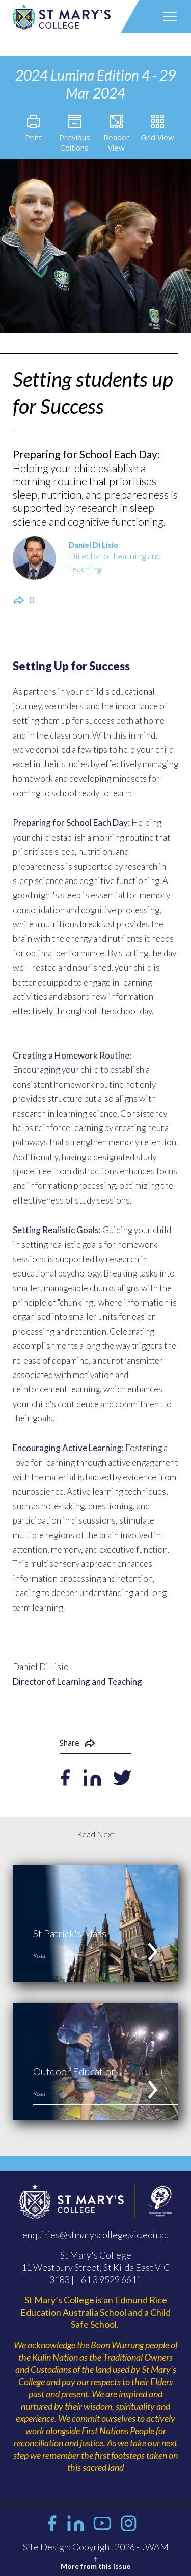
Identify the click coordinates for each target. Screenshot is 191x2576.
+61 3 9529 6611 (108, 2279)
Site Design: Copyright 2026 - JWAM (96, 2547)
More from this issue (95, 2562)
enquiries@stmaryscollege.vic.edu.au (95, 2234)
